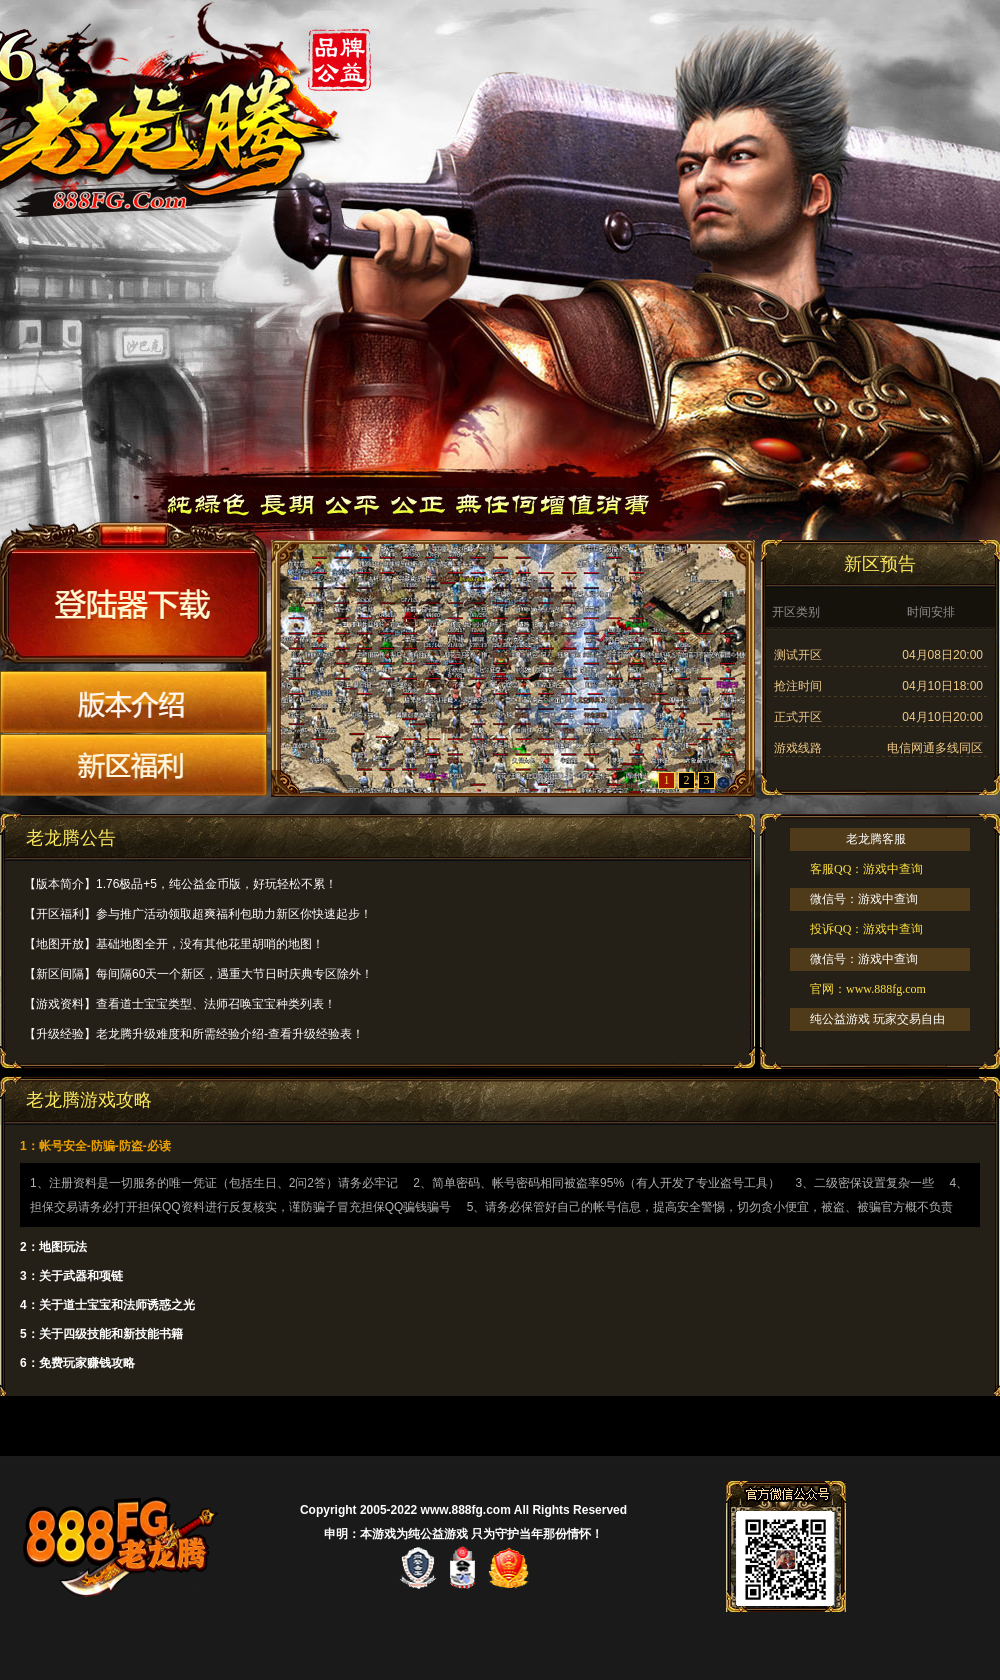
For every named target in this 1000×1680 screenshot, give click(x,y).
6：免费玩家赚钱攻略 (77, 1363)
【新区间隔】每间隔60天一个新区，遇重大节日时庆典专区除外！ (198, 974)
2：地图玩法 (53, 1247)
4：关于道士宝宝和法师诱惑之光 (107, 1305)
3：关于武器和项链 (71, 1276)
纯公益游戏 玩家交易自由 (877, 1019)
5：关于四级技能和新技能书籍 (101, 1334)
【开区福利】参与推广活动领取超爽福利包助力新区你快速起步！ (198, 914)
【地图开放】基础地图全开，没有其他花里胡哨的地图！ (174, 944)
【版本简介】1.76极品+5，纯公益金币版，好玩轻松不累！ (180, 884)
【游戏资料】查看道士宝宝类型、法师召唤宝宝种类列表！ (180, 1004)
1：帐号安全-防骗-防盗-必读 (95, 1146)
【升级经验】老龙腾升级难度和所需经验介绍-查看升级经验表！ (194, 1034)
